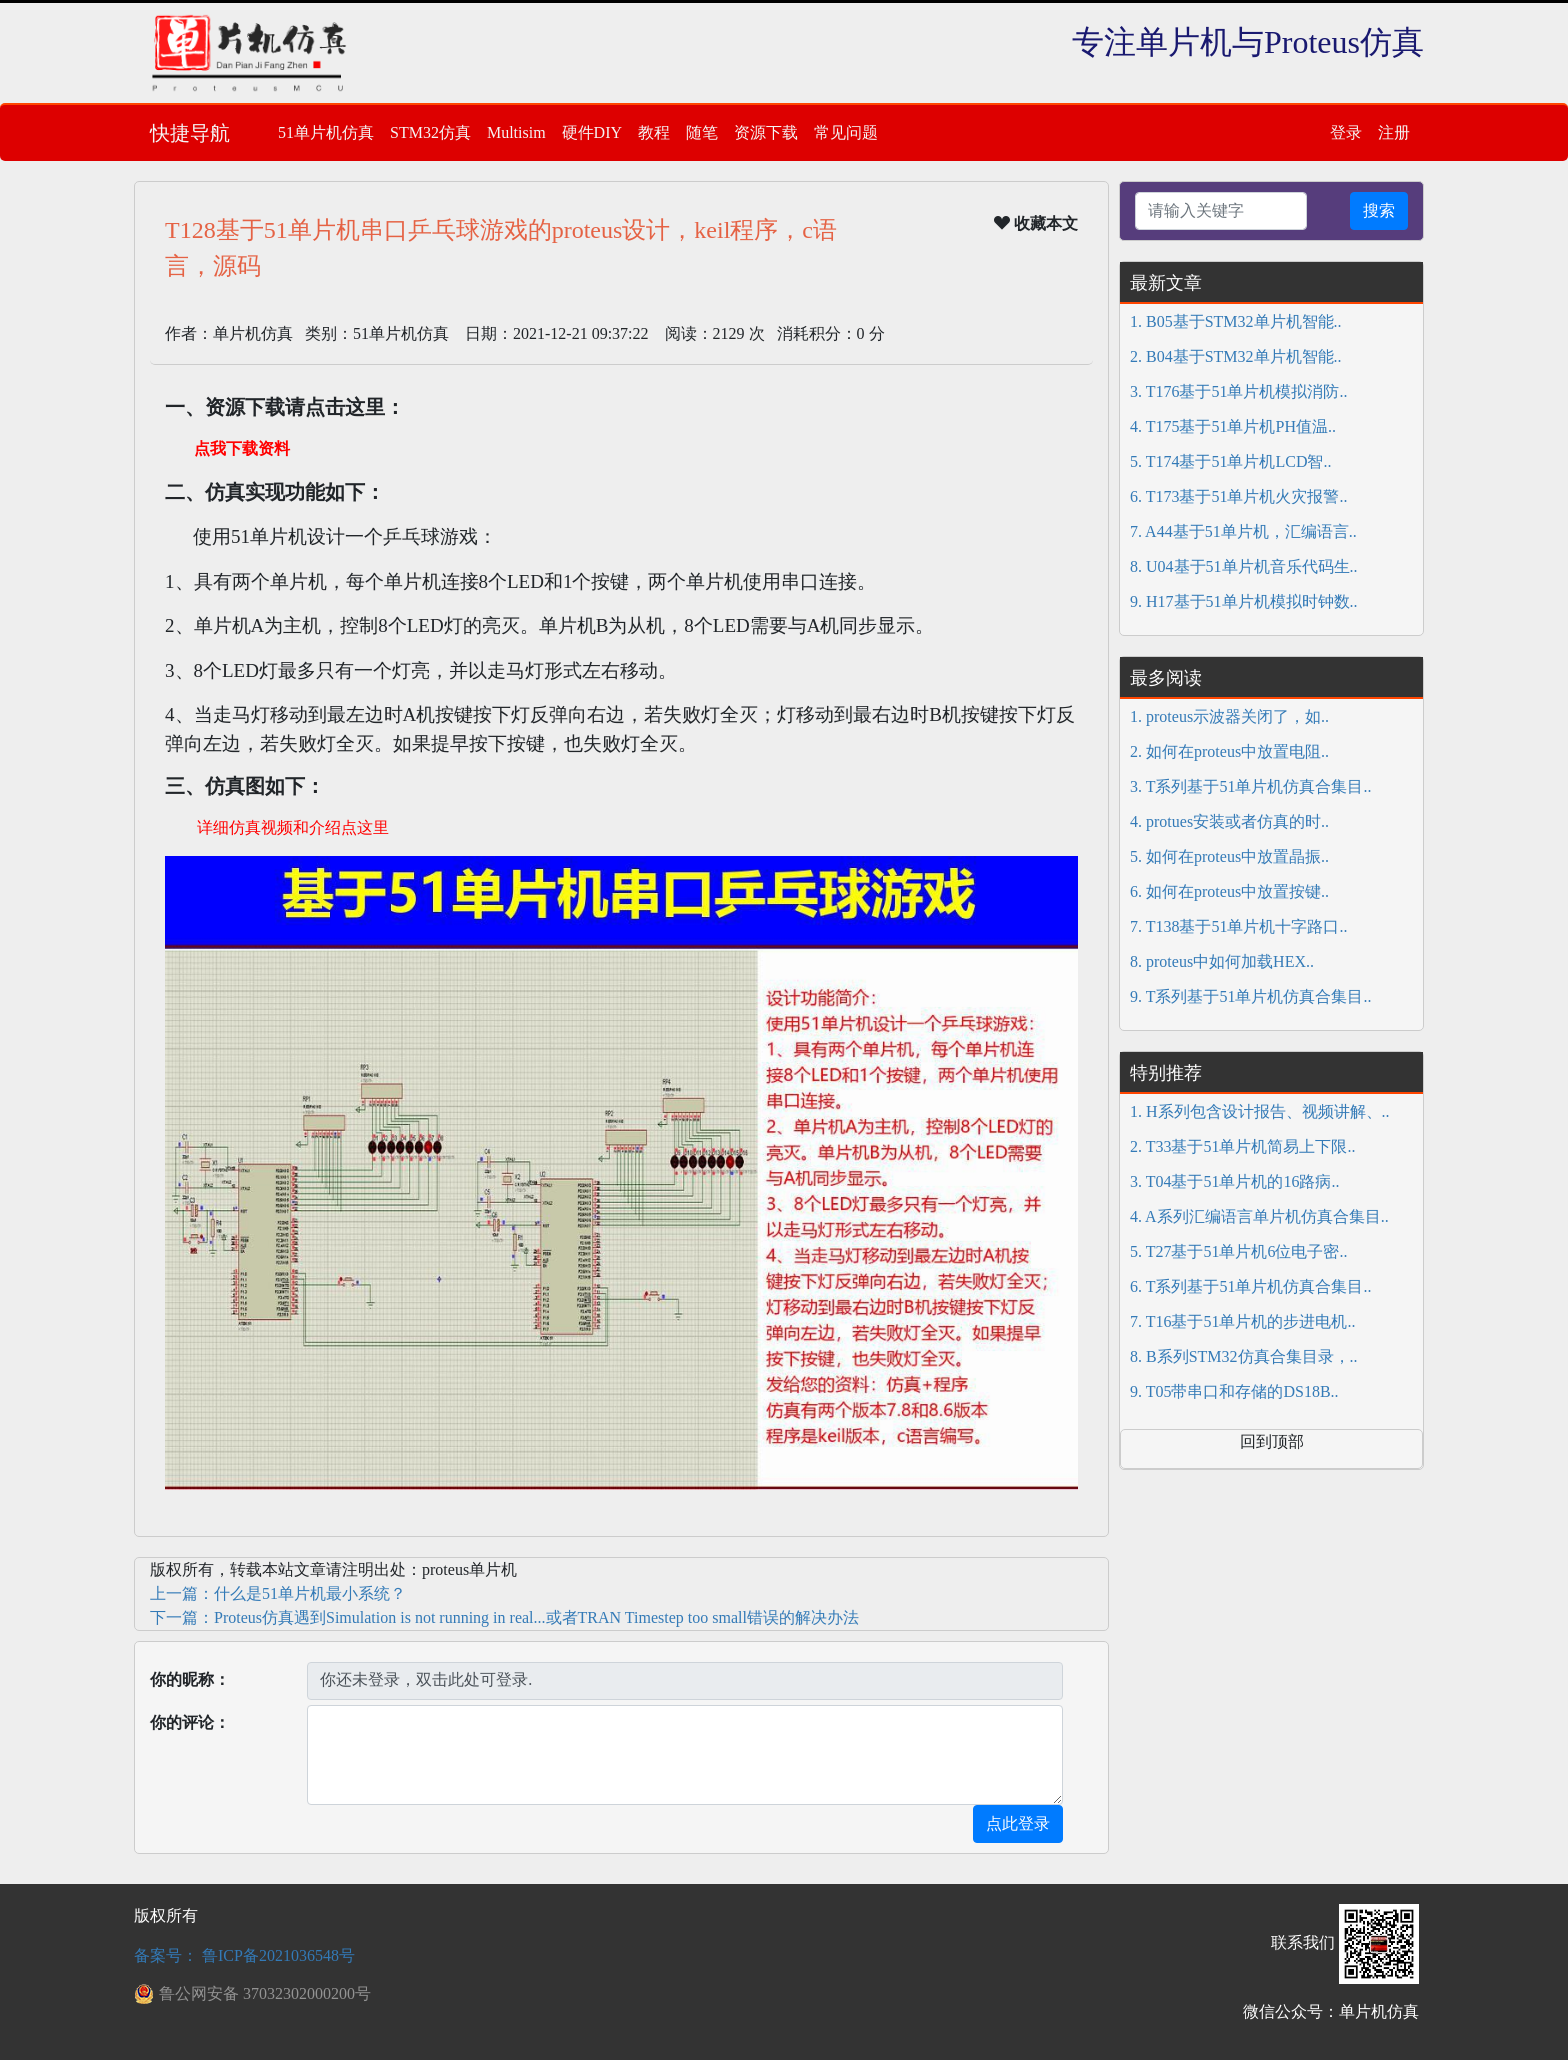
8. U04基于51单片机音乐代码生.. (1244, 566)
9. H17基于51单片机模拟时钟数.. (1244, 601)
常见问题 (846, 132)
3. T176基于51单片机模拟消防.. (1238, 391)
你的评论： (190, 1722)
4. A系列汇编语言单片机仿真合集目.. (1259, 1216)
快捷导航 (190, 133)
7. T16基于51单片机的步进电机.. (1242, 1321)
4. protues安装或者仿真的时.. (1229, 821)
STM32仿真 (430, 132)
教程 (654, 132)
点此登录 (1018, 1823)
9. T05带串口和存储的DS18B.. (1234, 1391)
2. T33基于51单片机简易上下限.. (1242, 1146)
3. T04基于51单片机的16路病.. (1234, 1181)
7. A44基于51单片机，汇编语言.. (1243, 531)
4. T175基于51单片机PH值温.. (1233, 426)
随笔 (702, 132)
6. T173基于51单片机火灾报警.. (1238, 496)
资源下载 (766, 132)
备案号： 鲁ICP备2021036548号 (244, 1955)
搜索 (1379, 210)
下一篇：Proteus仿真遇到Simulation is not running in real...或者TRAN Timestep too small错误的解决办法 (504, 1617)
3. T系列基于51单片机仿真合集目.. (1250, 786)
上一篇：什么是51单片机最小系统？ (278, 1593)
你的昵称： (190, 1679)
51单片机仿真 (326, 132)
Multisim (516, 132)
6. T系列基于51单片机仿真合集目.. (1250, 1286)
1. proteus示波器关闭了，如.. (1229, 716)
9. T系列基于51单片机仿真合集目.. (1250, 996)
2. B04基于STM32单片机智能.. (1236, 356)
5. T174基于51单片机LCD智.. (1230, 461)
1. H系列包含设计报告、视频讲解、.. (1260, 1111)
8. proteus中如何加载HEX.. (1222, 961)
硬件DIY (592, 132)
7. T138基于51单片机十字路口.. (1238, 926)
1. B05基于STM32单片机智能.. (1236, 321)
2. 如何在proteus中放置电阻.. (1229, 751)
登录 (1346, 132)
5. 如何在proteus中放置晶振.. (1229, 856)
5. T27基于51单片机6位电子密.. (1238, 1251)
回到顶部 (1272, 1441)
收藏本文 (1036, 223)
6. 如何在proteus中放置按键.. (1229, 891)
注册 (1394, 132)
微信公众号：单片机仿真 (1331, 2011)
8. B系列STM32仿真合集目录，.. (1244, 1356)
